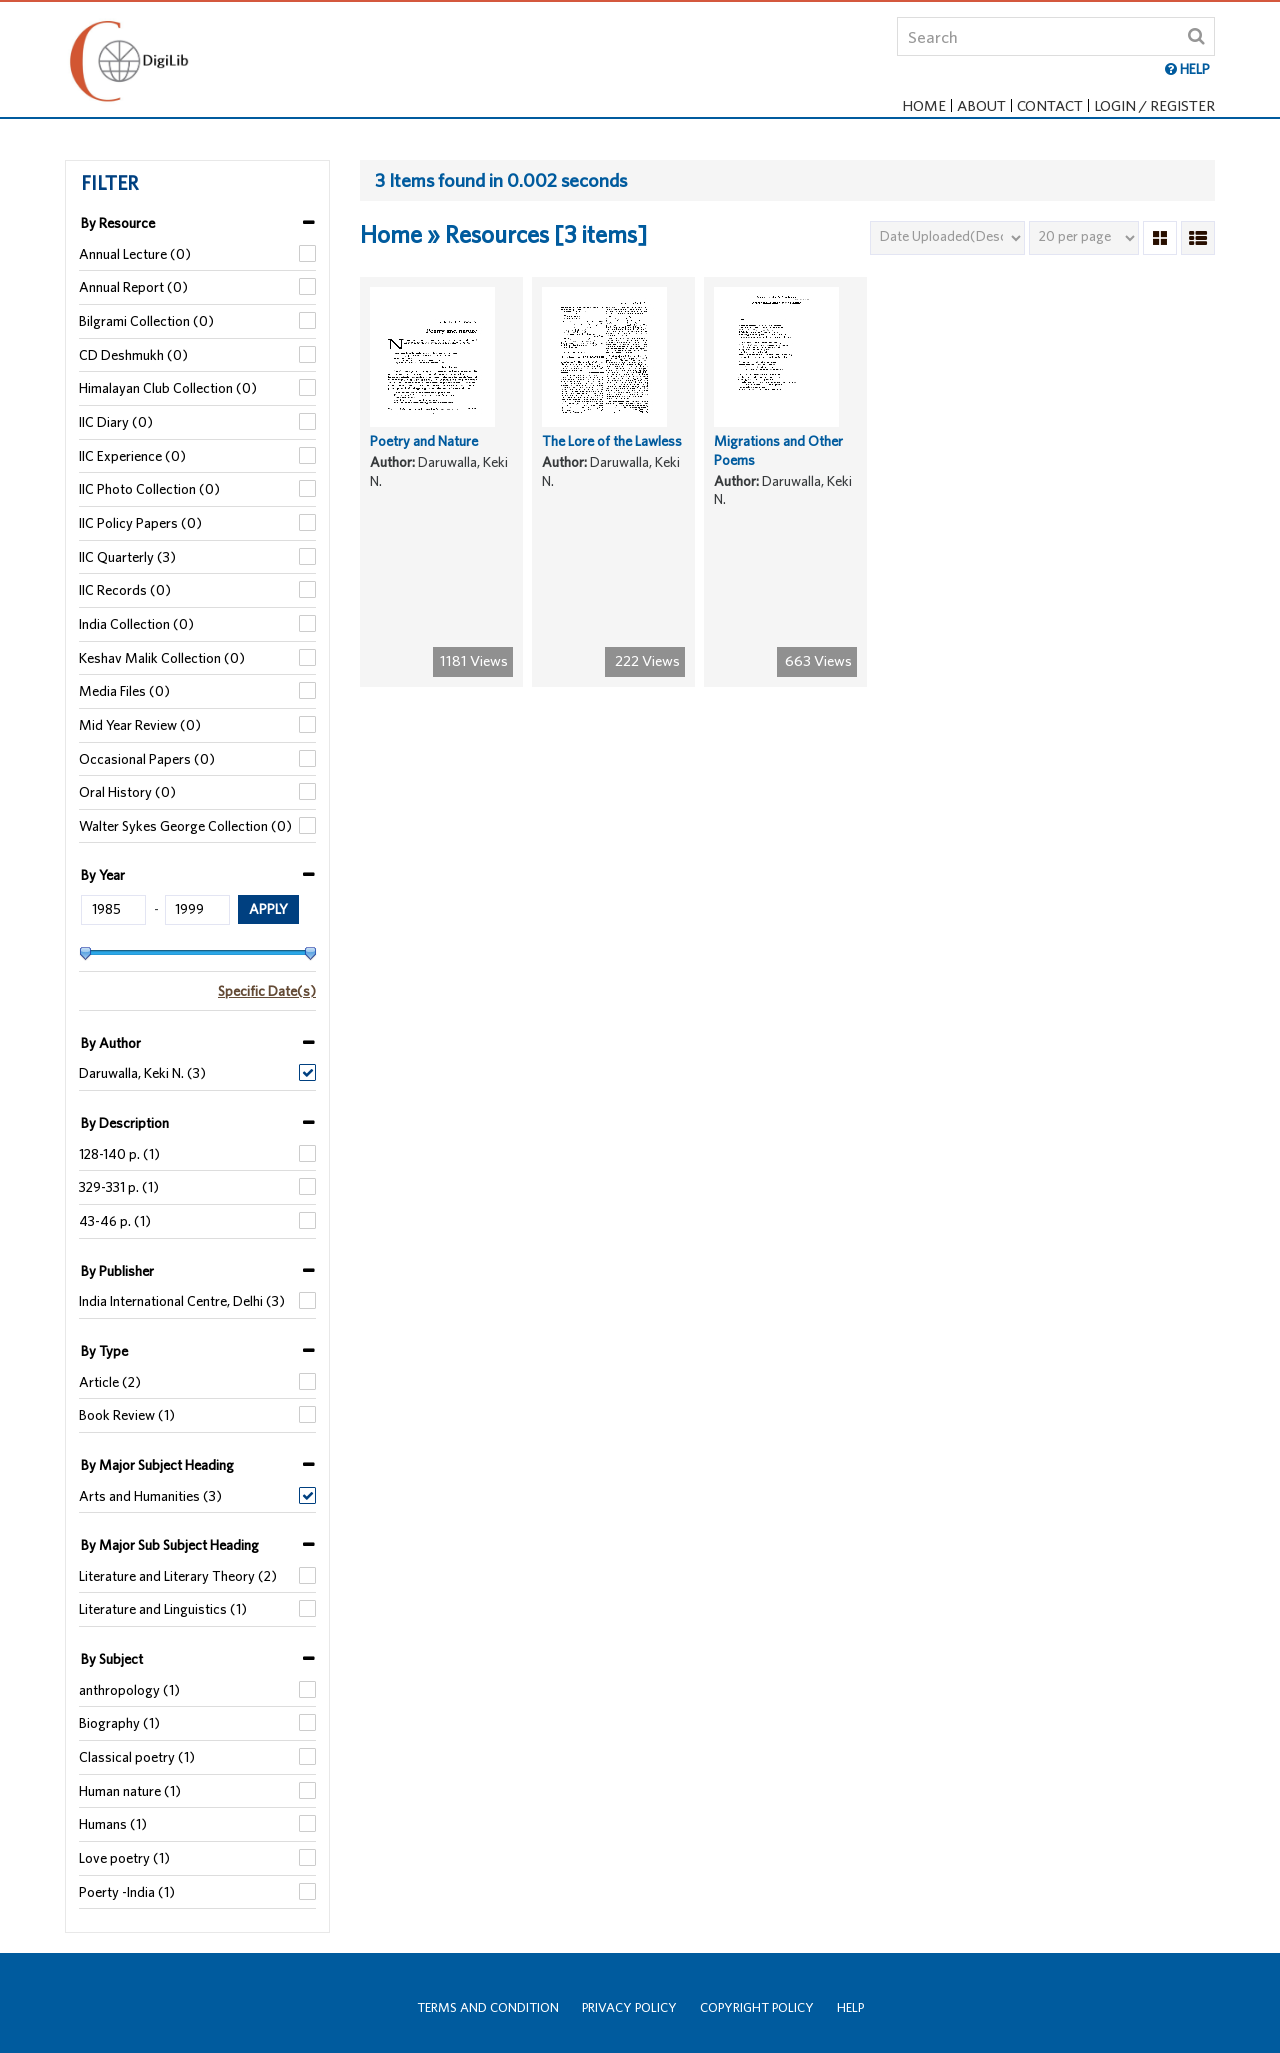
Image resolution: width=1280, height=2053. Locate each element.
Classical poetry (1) (137, 1757)
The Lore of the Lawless (612, 457)
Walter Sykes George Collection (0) (185, 826)
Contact (1050, 105)
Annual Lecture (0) (135, 254)
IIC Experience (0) (132, 456)
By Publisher (117, 1271)
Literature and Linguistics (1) (163, 1609)
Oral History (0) (127, 792)
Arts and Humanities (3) (150, 1496)
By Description (125, 1123)
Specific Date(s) (267, 991)
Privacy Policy (629, 2007)
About (981, 105)
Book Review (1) (127, 1415)
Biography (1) (119, 1723)
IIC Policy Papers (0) (140, 523)
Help (850, 2007)
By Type (104, 1351)
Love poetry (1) (124, 1858)
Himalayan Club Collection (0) (168, 388)
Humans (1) (113, 1824)
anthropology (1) (129, 1690)
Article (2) (110, 1382)
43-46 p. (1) (115, 1221)
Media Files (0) (124, 691)
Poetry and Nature (424, 457)
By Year (103, 875)
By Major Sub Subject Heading (170, 1545)
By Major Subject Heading (157, 1465)
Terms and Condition (488, 2007)
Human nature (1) (130, 1791)
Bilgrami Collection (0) (146, 321)
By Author (111, 1043)
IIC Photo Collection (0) (149, 489)
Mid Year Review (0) (140, 725)
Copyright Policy (757, 2007)
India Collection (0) (136, 624)
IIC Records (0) (125, 590)
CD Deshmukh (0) (133, 355)
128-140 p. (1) (119, 1154)
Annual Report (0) (133, 287)
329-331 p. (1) (119, 1187)
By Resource (118, 223)
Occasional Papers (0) (147, 759)
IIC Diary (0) (116, 422)
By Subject (112, 1659)
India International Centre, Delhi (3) (182, 1301)
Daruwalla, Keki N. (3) (142, 1073)
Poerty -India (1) (127, 1892)
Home (924, 105)
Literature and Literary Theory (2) (178, 1576)
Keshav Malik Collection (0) (162, 658)
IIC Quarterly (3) (127, 557)
